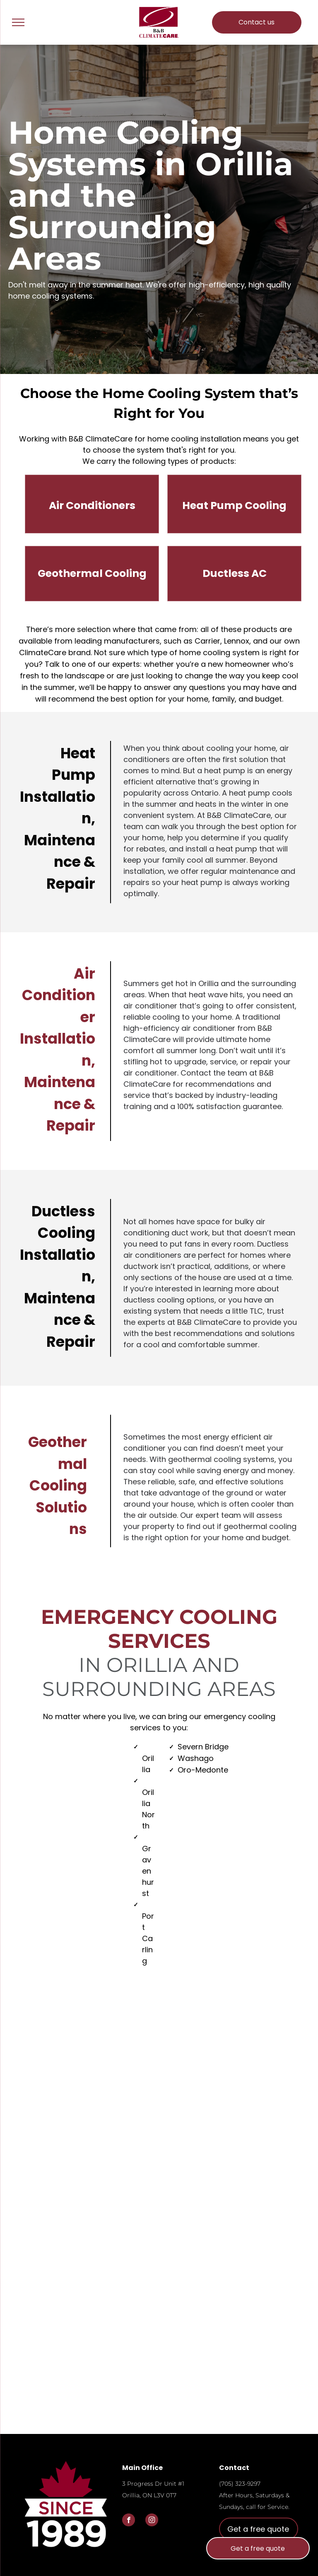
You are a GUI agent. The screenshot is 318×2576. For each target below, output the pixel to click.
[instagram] (151, 2520)
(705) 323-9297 (239, 2483)
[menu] (18, 22)
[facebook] (128, 2520)
